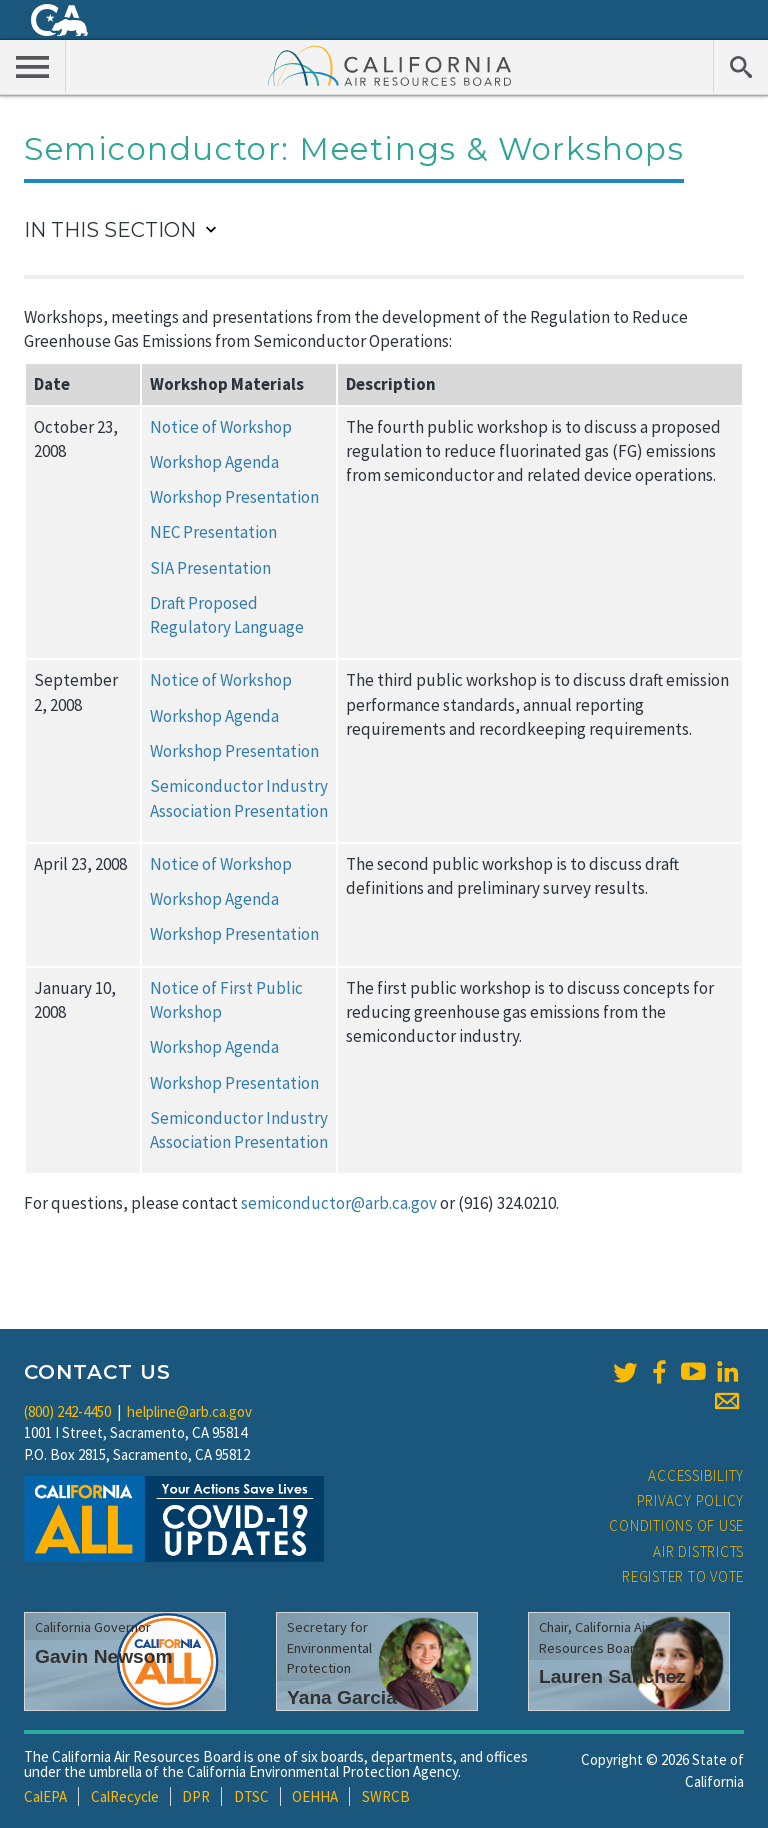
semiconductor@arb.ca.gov (339, 1203)
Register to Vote (683, 1576)
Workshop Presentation (234, 497)
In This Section (110, 230)
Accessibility (696, 1475)
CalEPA (45, 1796)
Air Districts (698, 1551)
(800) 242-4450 (67, 1411)
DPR (196, 1796)
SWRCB (386, 1796)
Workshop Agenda (214, 462)
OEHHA (315, 1796)
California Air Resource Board (390, 65)
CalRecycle (125, 1796)
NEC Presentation (213, 532)
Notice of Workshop (221, 427)
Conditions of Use (676, 1525)
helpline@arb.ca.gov (189, 1411)
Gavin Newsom (104, 1656)
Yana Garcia (342, 1697)
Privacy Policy (691, 1500)
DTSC (251, 1796)
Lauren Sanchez (612, 1676)
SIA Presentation (210, 568)
